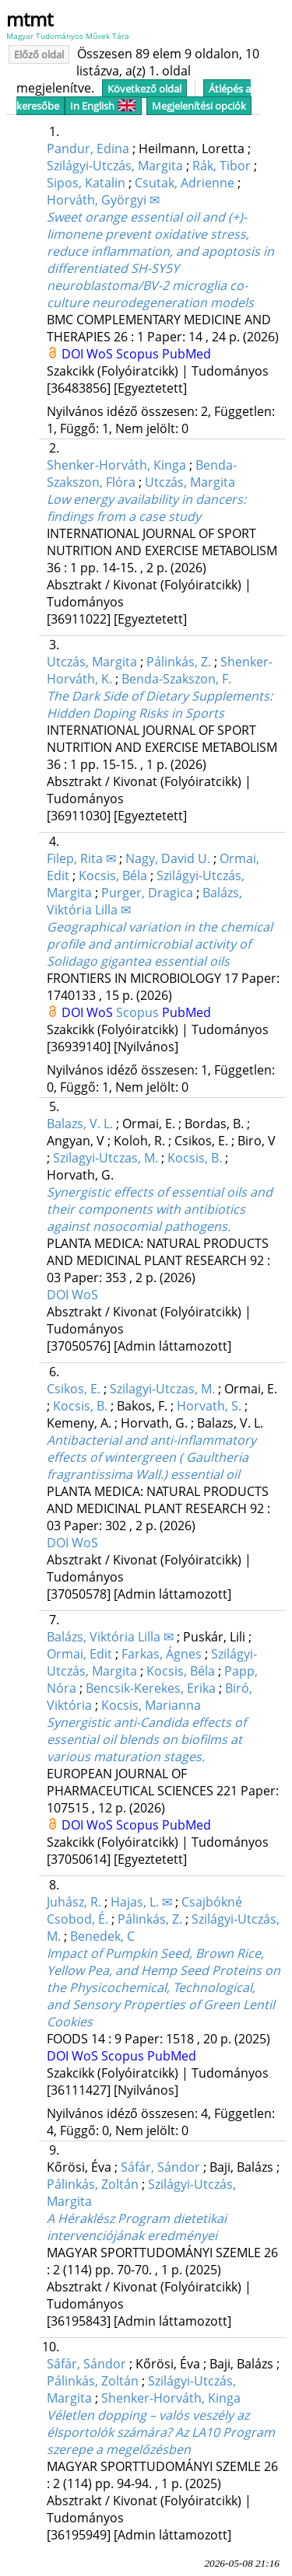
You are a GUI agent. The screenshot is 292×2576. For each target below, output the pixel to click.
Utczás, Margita (190, 482)
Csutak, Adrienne (184, 182)
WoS (101, 353)
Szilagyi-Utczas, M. (105, 1157)
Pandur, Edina (88, 148)
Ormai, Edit (79, 1653)
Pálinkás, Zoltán (93, 2184)
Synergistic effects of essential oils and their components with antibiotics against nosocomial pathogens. (160, 1209)
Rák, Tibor (221, 165)
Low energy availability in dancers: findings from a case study (146, 508)
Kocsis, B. (194, 1157)
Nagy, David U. (167, 858)
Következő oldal (144, 89)
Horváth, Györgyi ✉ (103, 199)
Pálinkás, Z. (178, 661)
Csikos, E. (73, 1388)
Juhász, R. (74, 1901)
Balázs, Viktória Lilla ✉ (110, 1636)
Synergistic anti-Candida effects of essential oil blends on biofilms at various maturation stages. (146, 1739)
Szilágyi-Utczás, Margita (115, 165)
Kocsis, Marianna (151, 1705)
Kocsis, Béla (113, 875)
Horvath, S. (209, 1405)
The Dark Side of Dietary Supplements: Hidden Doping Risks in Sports (160, 704)
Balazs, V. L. (80, 1123)
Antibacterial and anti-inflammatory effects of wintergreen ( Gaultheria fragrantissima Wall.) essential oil (151, 1457)
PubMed (186, 353)
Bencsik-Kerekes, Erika (151, 1688)
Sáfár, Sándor (160, 2167)
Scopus (139, 353)
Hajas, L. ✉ (141, 1901)
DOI (74, 353)
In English (103, 106)
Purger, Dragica (147, 892)
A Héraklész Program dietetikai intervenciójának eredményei (137, 2227)
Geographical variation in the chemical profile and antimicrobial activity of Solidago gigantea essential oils (160, 944)
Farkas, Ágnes (161, 1653)
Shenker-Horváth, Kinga (116, 465)
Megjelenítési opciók (199, 106)
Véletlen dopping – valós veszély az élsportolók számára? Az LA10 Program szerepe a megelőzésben (161, 2432)
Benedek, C (102, 1936)
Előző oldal (39, 54)
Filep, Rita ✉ (81, 858)
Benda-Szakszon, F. (176, 678)
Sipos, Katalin (86, 182)
